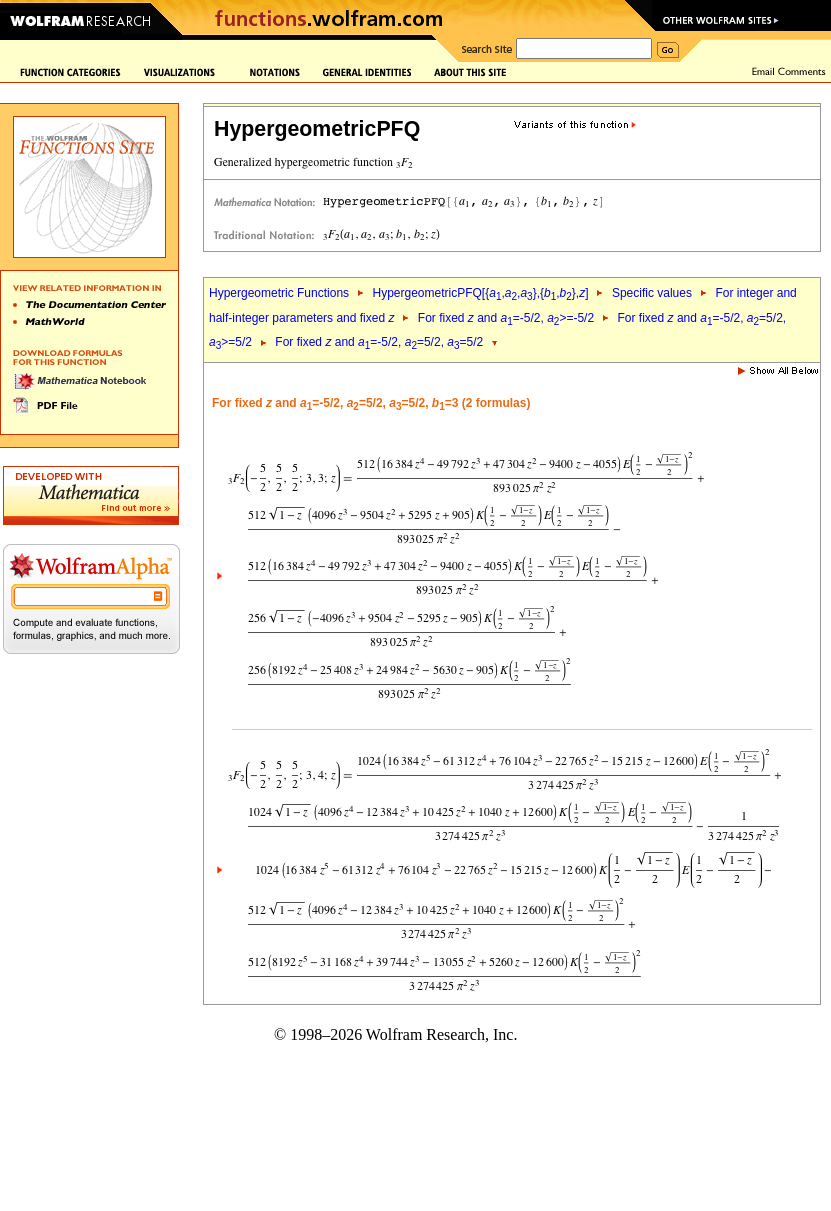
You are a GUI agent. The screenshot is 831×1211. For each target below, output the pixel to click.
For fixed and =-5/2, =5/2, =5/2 (379, 342)
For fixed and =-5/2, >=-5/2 (506, 318)
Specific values (652, 293)
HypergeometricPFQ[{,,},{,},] (480, 293)
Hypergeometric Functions (279, 293)
